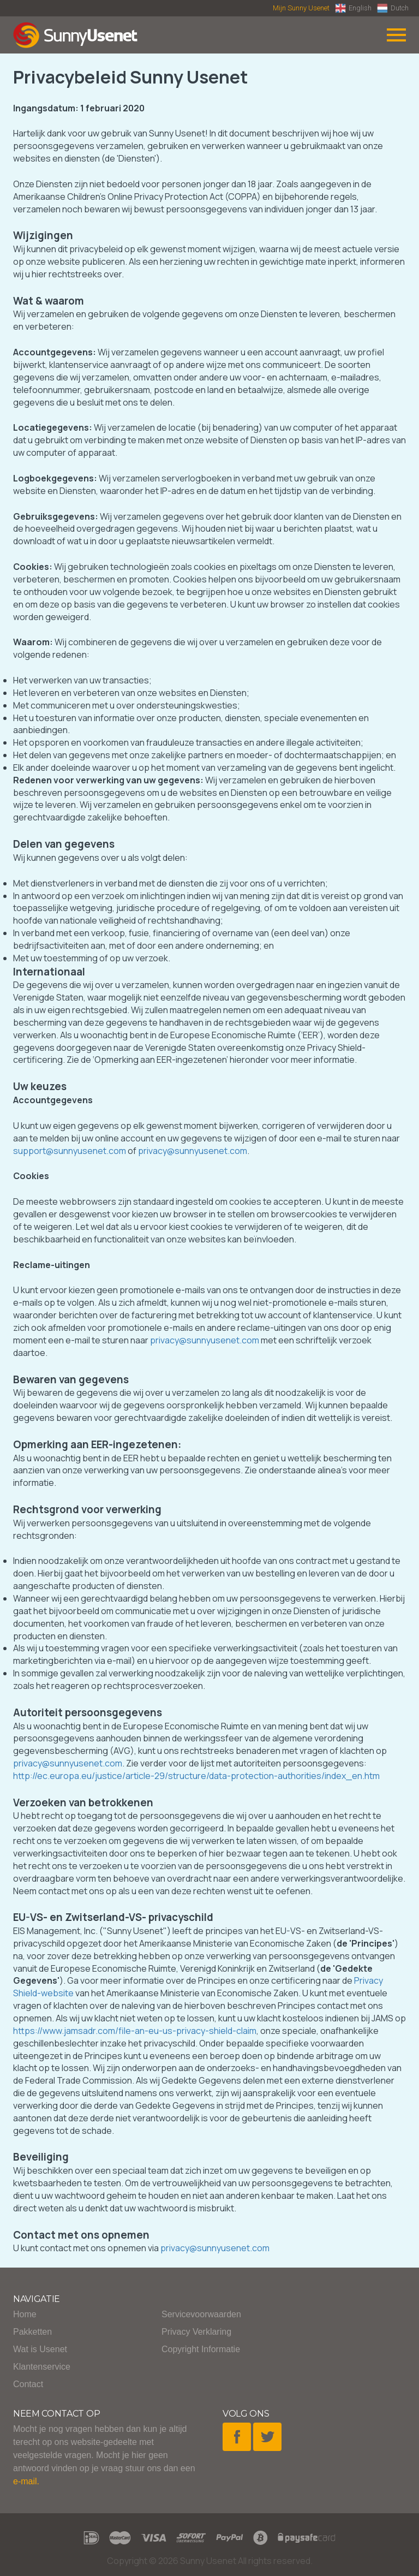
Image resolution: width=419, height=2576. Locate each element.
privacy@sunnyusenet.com (192, 1151)
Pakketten (32, 2331)
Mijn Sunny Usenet (301, 8)
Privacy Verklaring (196, 2331)
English (353, 8)
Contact (28, 2384)
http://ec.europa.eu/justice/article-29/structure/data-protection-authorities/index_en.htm (196, 1776)
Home (25, 2314)
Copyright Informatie (200, 2349)
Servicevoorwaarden (201, 2314)
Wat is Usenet (40, 2349)
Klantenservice (41, 2366)
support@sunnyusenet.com (69, 1151)
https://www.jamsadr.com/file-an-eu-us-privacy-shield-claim (134, 2031)
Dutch (393, 8)
